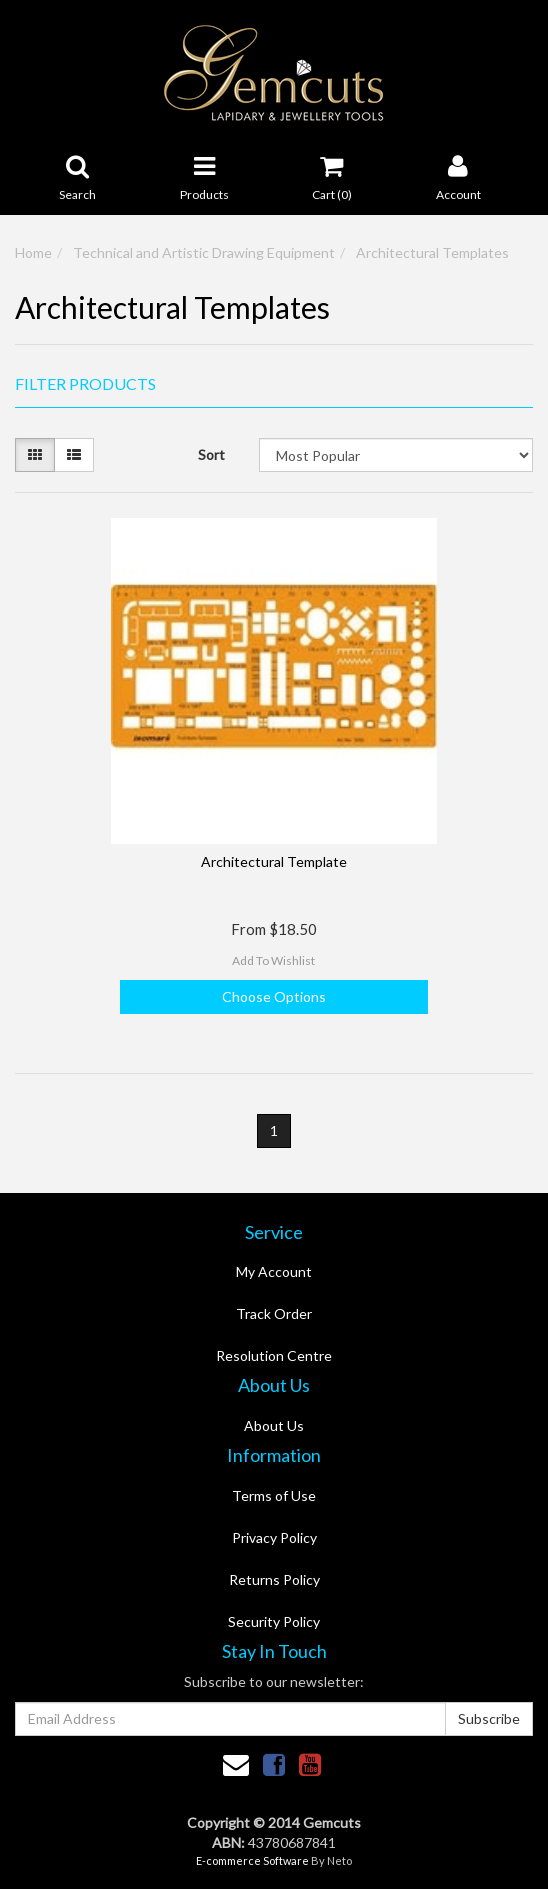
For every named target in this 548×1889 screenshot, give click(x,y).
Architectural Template (274, 861)
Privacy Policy (274, 1537)
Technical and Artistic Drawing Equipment (204, 252)
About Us (274, 1425)
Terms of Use (274, 1495)
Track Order (274, 1313)
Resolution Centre (274, 1355)
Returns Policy (274, 1579)
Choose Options (274, 996)
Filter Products (85, 384)
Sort (211, 454)
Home (33, 252)
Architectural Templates (432, 252)
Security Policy (274, 1621)
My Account (274, 1271)
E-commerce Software (252, 1860)
